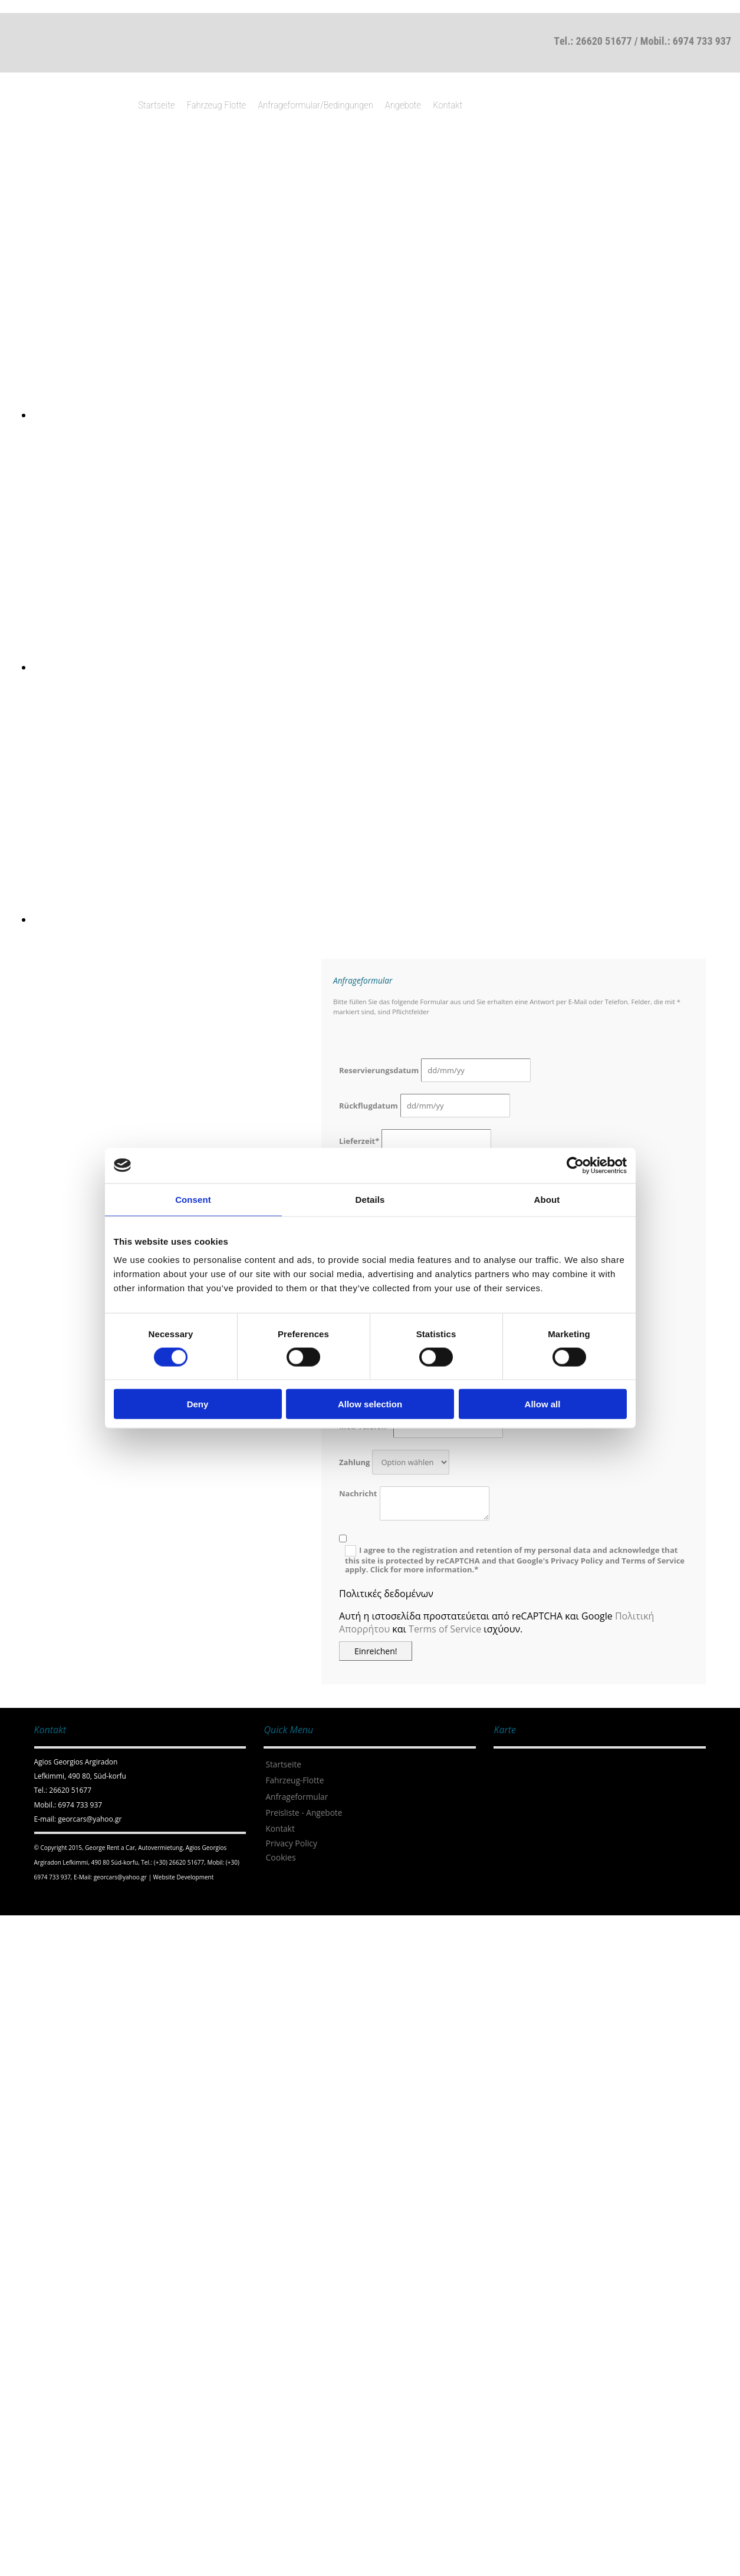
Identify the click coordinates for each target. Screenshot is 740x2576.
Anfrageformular (296, 1796)
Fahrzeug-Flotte (294, 1780)
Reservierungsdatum (379, 1070)
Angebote (403, 105)
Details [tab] (370, 1199)
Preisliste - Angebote (303, 1812)
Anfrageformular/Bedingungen (315, 105)
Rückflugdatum (368, 1105)
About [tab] (547, 1199)
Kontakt (447, 105)
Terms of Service (445, 1628)
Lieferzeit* (359, 1141)
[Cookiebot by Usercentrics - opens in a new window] (575, 1165)
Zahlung (354, 1462)
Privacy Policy (291, 1843)
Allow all (543, 1404)
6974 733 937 (702, 41)
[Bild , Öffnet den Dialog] (386, 414)
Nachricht (358, 1493)
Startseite (156, 105)
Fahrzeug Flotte (216, 105)
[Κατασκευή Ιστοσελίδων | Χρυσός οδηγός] (43, 1900)
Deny (198, 1404)
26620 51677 (603, 41)
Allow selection (370, 1404)
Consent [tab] (193, 1199)
